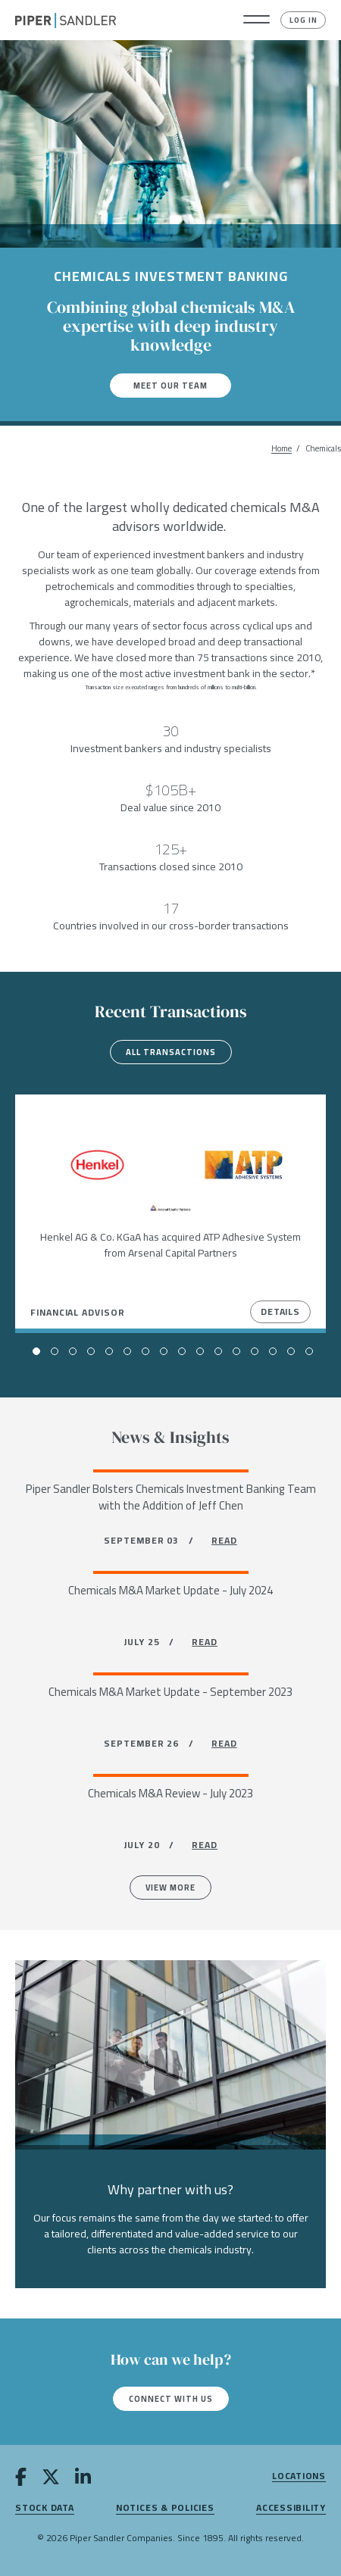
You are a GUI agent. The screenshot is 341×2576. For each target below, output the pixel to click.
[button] (256, 20)
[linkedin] (83, 2479)
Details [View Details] (280, 1311)
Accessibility (291, 2508)
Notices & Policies (165, 2508)
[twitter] (51, 2479)
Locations (299, 2476)
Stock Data (44, 2508)
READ (224, 1540)
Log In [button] (303, 20)
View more (170, 1887)
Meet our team (170, 385)
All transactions (171, 1052)
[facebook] (21, 2479)
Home (281, 449)
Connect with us (171, 2398)
